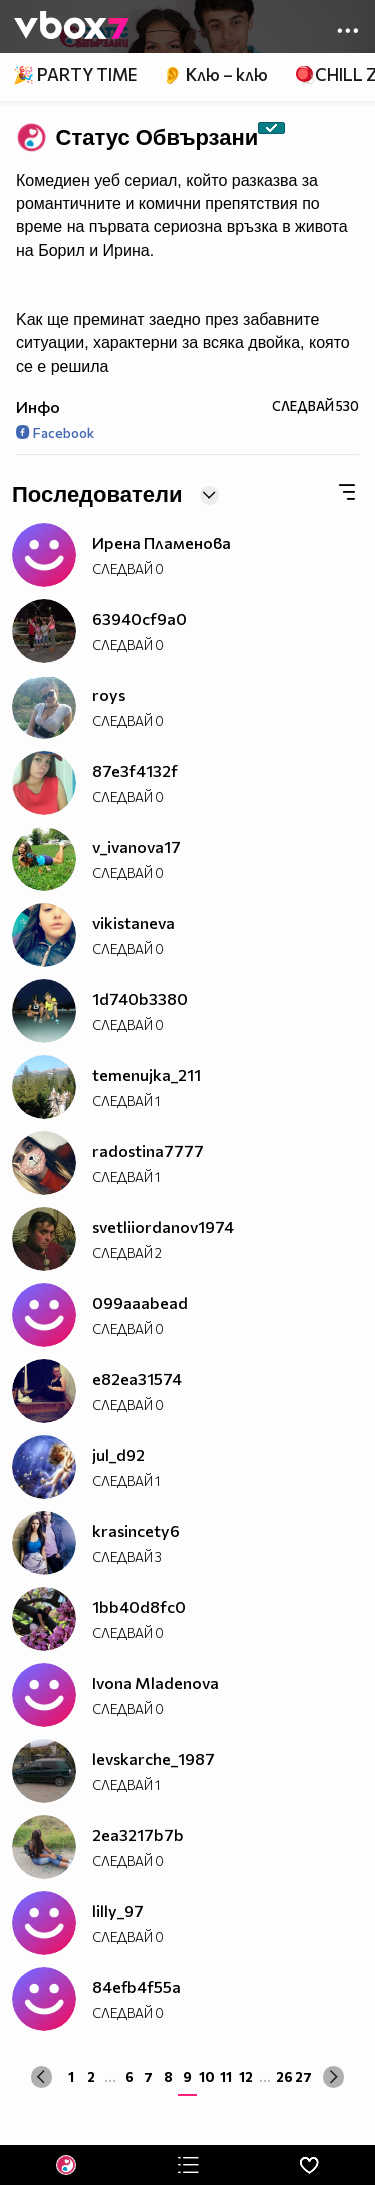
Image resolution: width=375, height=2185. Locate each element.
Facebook (55, 432)
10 (207, 2076)
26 (284, 2076)
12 (246, 2076)
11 (226, 2076)
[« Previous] (41, 2076)
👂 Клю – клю (215, 74)
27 (303, 2076)
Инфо (38, 406)
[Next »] (333, 2076)
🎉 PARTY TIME (75, 74)
